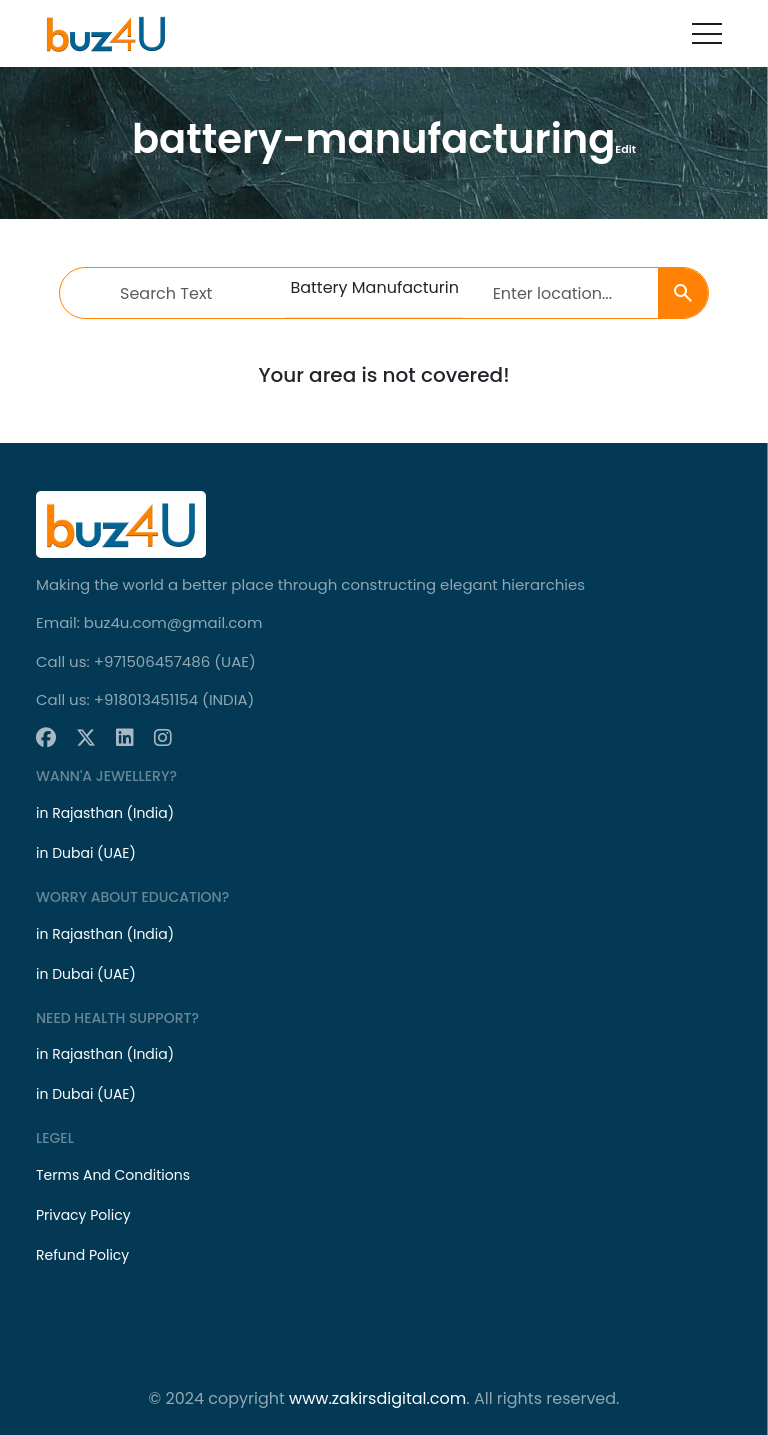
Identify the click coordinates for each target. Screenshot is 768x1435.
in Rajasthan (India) (105, 813)
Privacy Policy (83, 1215)
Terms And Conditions (113, 1175)
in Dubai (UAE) (86, 853)
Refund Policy (82, 1255)
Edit (625, 149)
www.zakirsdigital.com (377, 1398)
